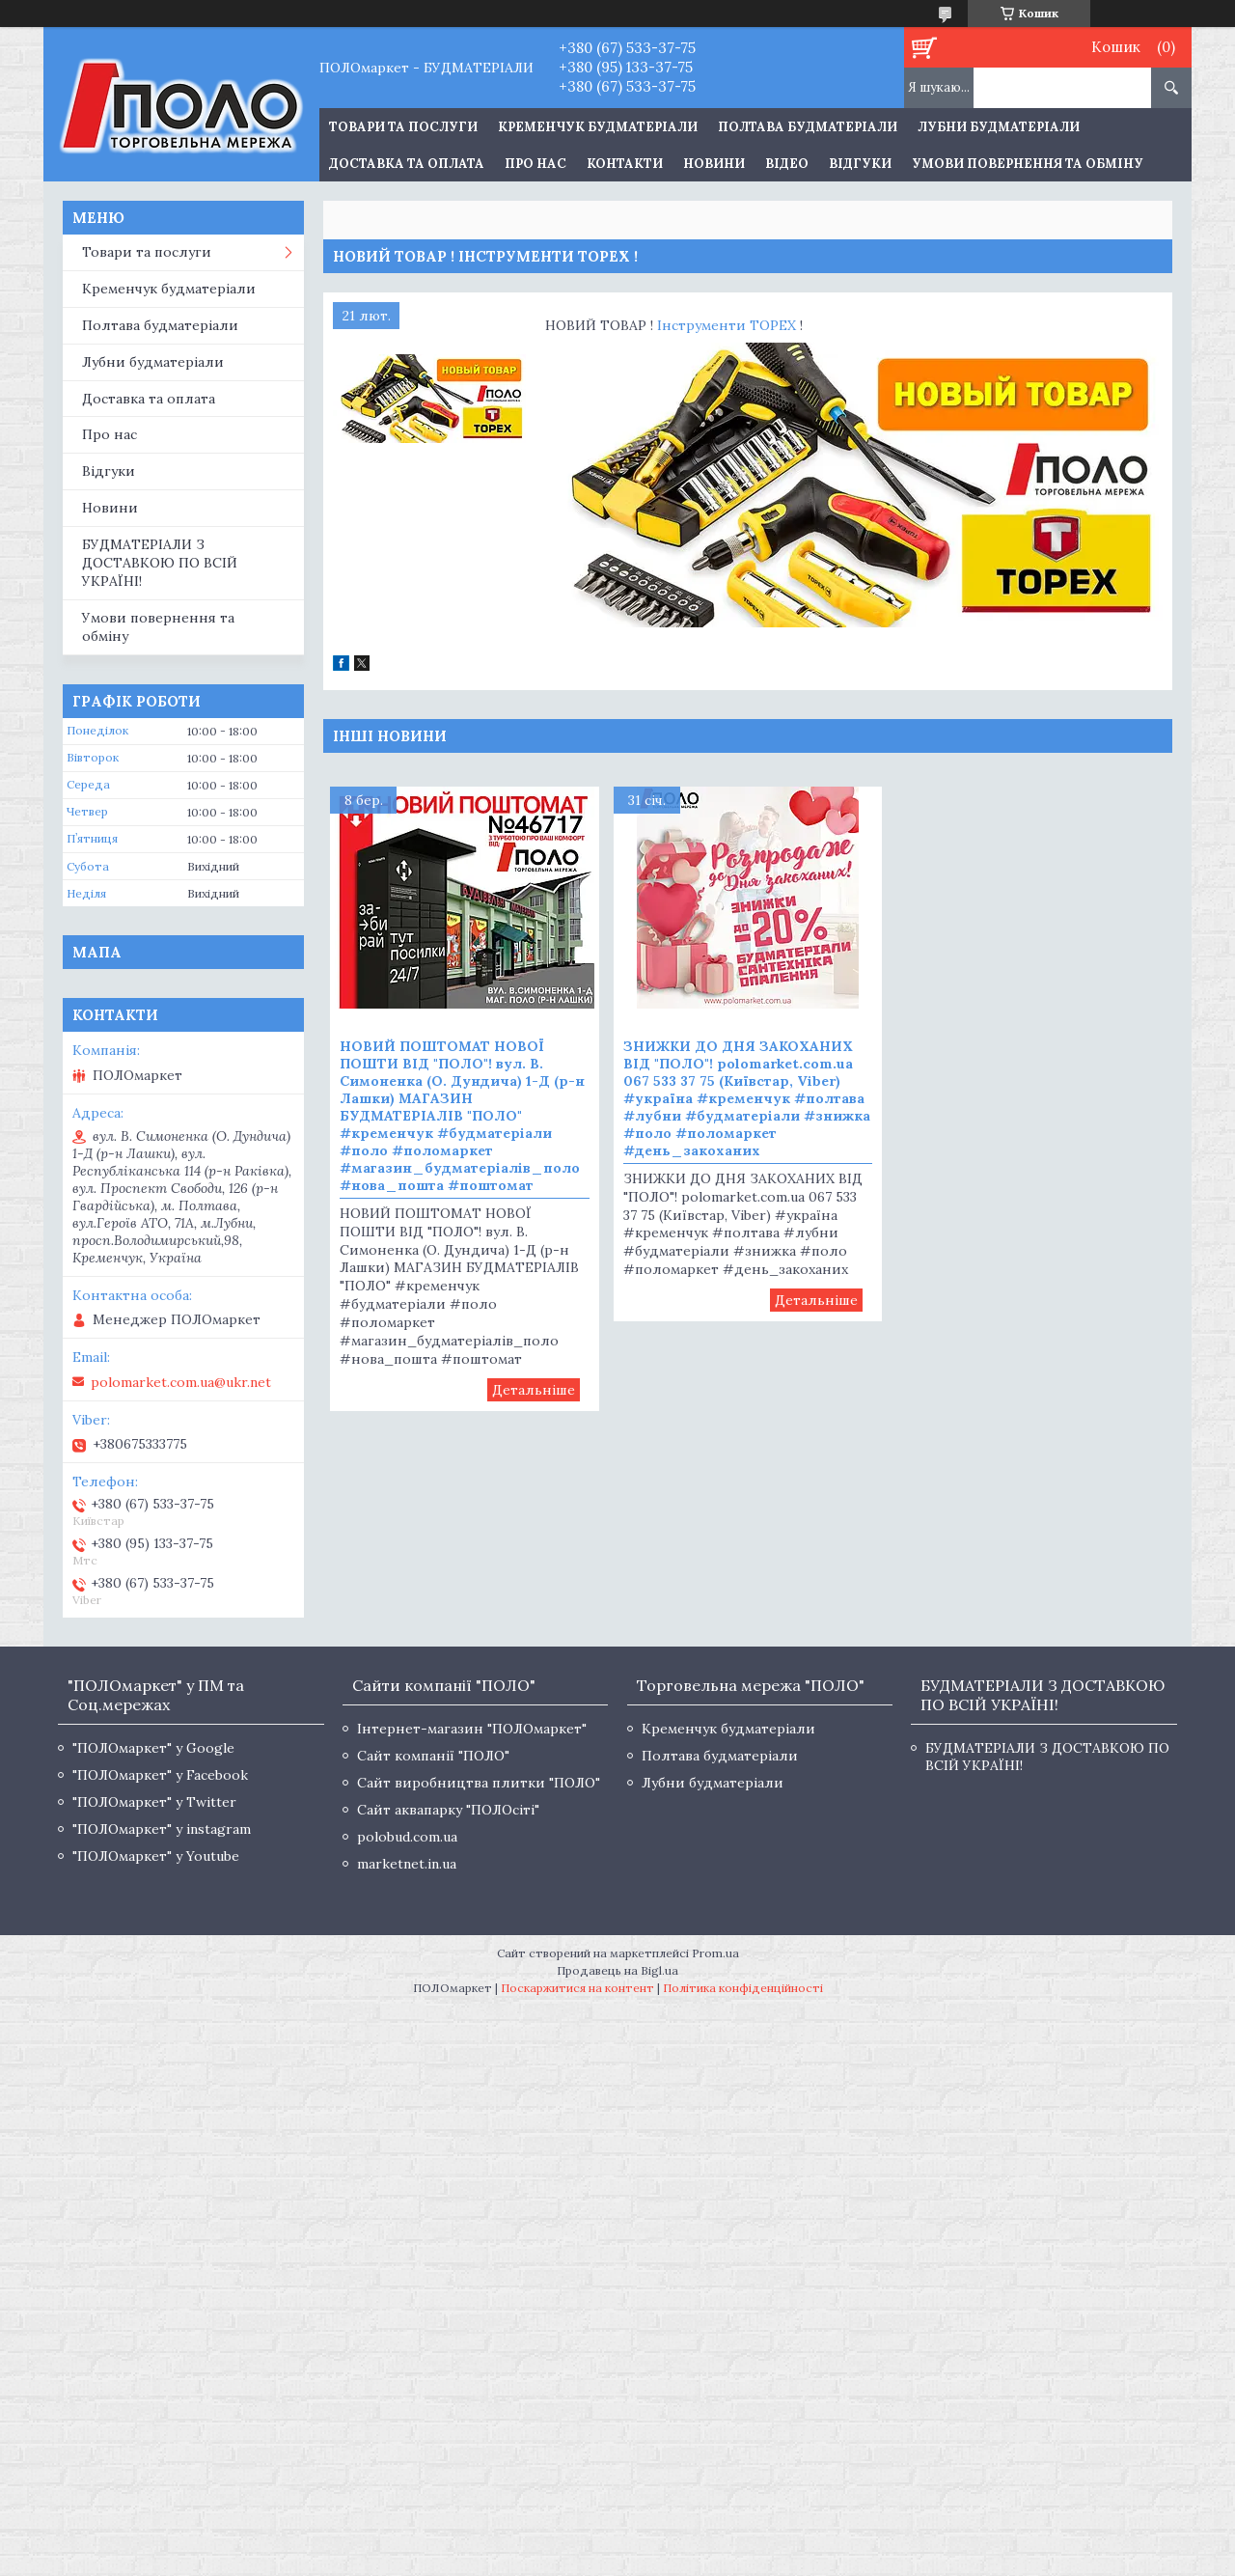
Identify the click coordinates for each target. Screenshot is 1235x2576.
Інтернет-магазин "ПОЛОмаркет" (472, 1728)
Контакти (625, 163)
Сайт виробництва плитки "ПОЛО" (478, 1782)
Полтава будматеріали (807, 127)
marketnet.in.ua (406, 1863)
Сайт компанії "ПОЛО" (433, 1755)
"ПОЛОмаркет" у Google (153, 1748)
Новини (714, 163)
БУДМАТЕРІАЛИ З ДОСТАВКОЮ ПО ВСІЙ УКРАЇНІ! (159, 563)
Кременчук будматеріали (598, 127)
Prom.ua (715, 1953)
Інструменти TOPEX (726, 325)
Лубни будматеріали (999, 127)
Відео (787, 163)
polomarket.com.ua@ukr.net (181, 1382)
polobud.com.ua (407, 1836)
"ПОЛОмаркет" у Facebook (160, 1775)
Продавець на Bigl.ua (617, 1970)
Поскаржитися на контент (577, 1987)
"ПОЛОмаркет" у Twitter (154, 1802)
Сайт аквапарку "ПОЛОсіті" (448, 1809)
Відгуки (860, 163)
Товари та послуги (146, 252)
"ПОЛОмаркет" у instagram (161, 1829)
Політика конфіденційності (743, 1987)
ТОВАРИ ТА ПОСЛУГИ (403, 127)
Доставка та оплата (406, 163)
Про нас (535, 163)
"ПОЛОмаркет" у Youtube (155, 1856)
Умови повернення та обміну (1027, 163)
